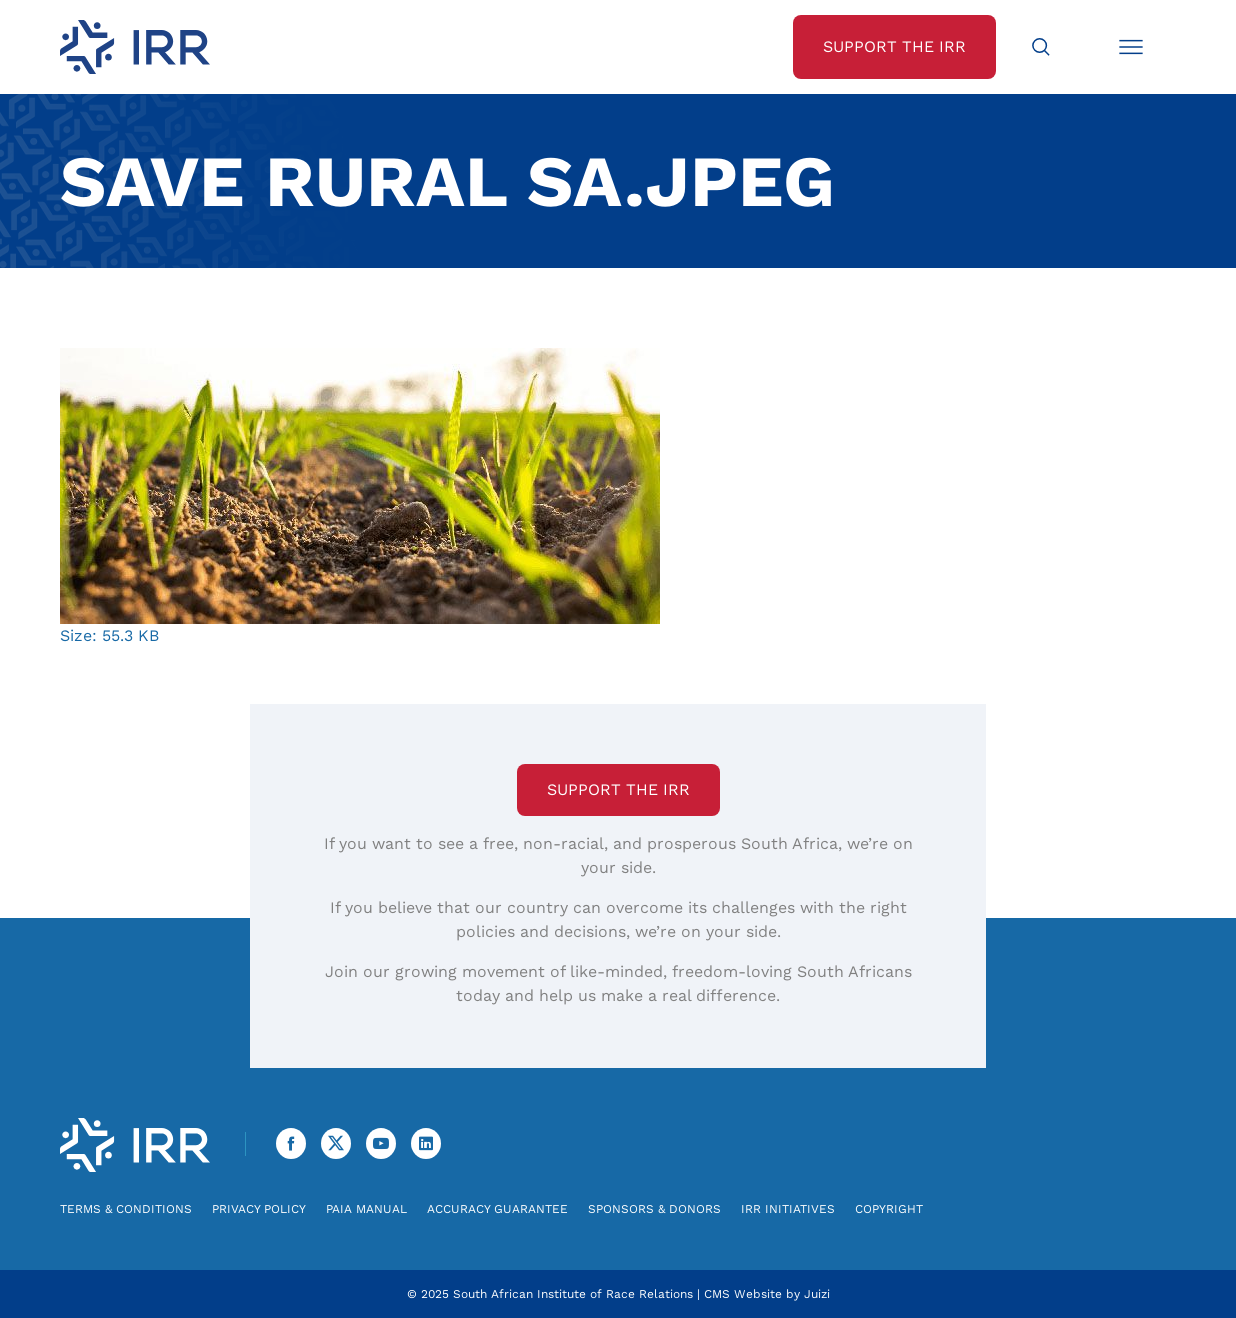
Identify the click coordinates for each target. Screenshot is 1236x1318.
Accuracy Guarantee (497, 1209)
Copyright (889, 1209)
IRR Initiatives (788, 1209)
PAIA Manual (366, 1209)
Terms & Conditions (126, 1209)
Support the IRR (618, 789)
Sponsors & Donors (654, 1209)
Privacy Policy (259, 1209)
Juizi (817, 1294)
